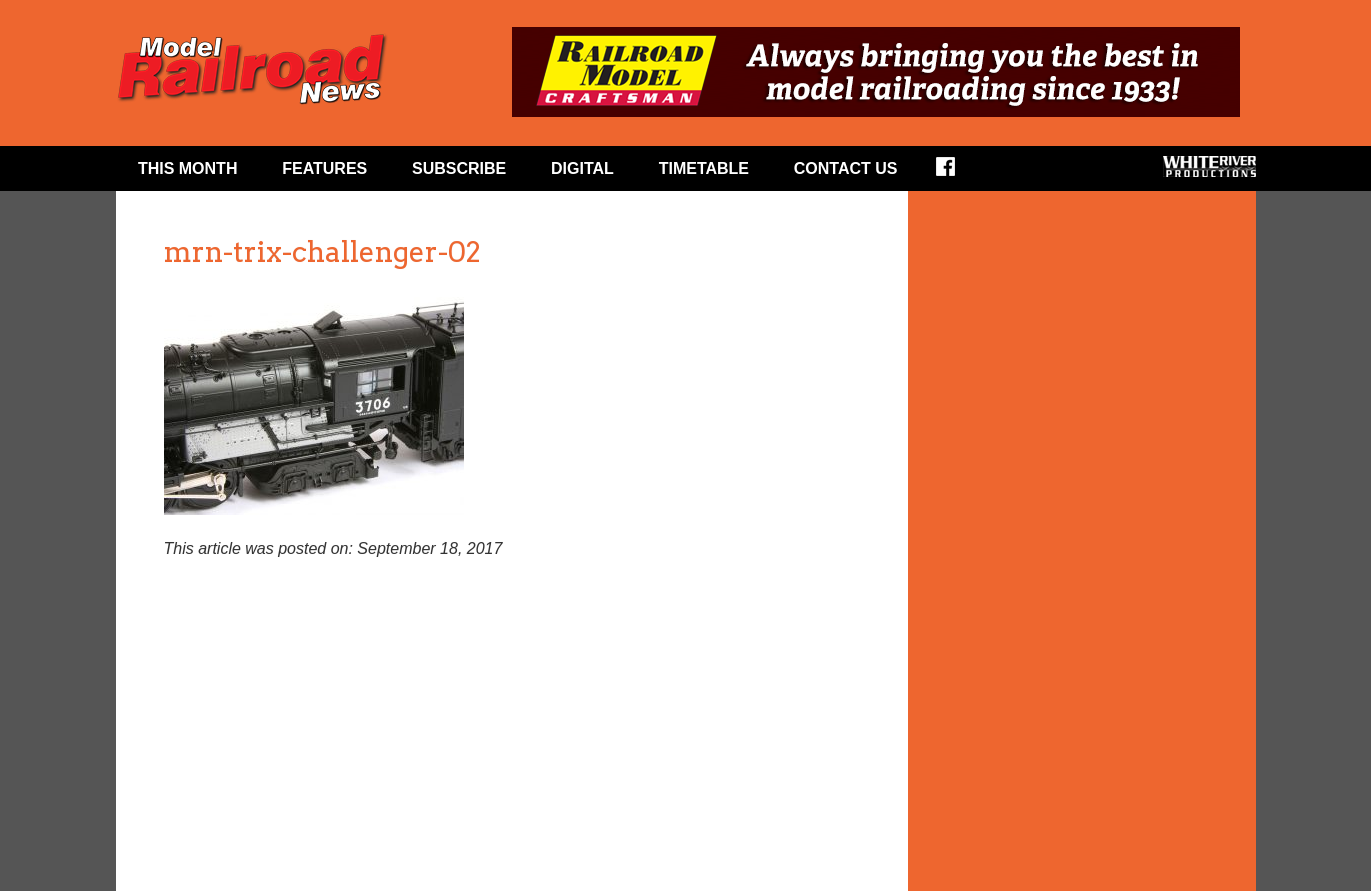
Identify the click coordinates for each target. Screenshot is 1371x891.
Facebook (958, 173)
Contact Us (846, 168)
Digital (582, 168)
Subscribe (459, 168)
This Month (188, 168)
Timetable (704, 168)
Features (324, 168)
